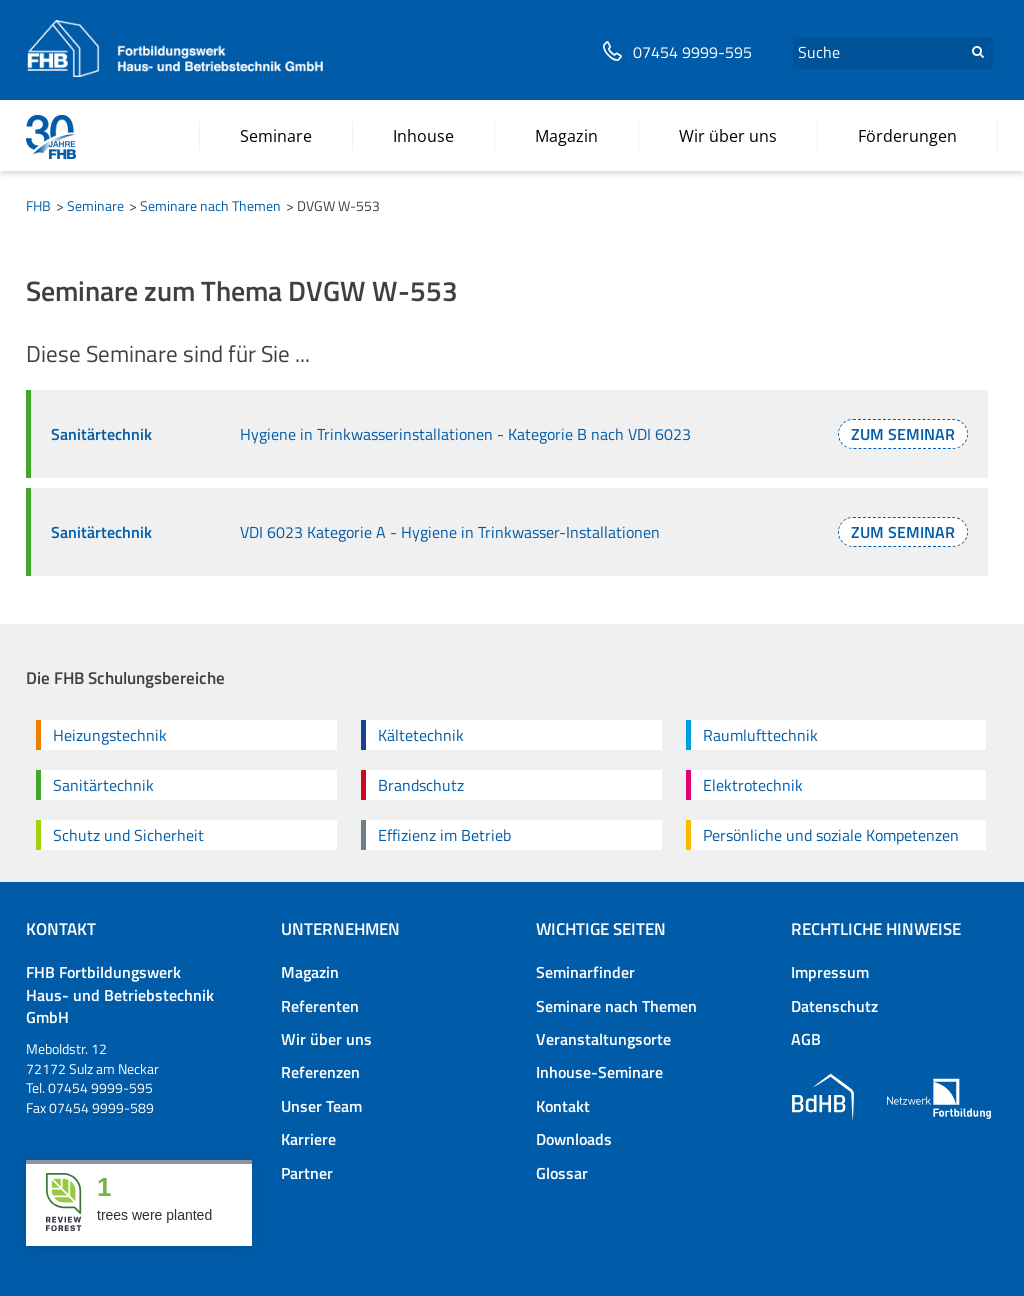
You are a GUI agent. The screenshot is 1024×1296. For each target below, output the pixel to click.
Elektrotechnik (753, 785)
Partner (307, 1173)
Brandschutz (421, 785)
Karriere (308, 1139)
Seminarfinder (585, 972)
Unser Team (321, 1106)
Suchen (978, 52)
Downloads (574, 1139)
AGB (806, 1039)
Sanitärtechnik (103, 785)
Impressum (830, 972)
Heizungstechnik (110, 735)
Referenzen (320, 1072)
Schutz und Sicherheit (128, 835)
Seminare (95, 205)
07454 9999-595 (692, 52)
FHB (38, 205)
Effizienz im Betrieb (444, 835)
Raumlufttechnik (760, 735)
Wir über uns (326, 1039)
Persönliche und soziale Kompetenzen (831, 835)
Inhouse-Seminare (599, 1072)
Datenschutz (834, 1006)
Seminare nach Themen (210, 205)
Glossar (562, 1173)
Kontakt (563, 1106)
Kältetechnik (421, 735)
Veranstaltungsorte (603, 1039)
